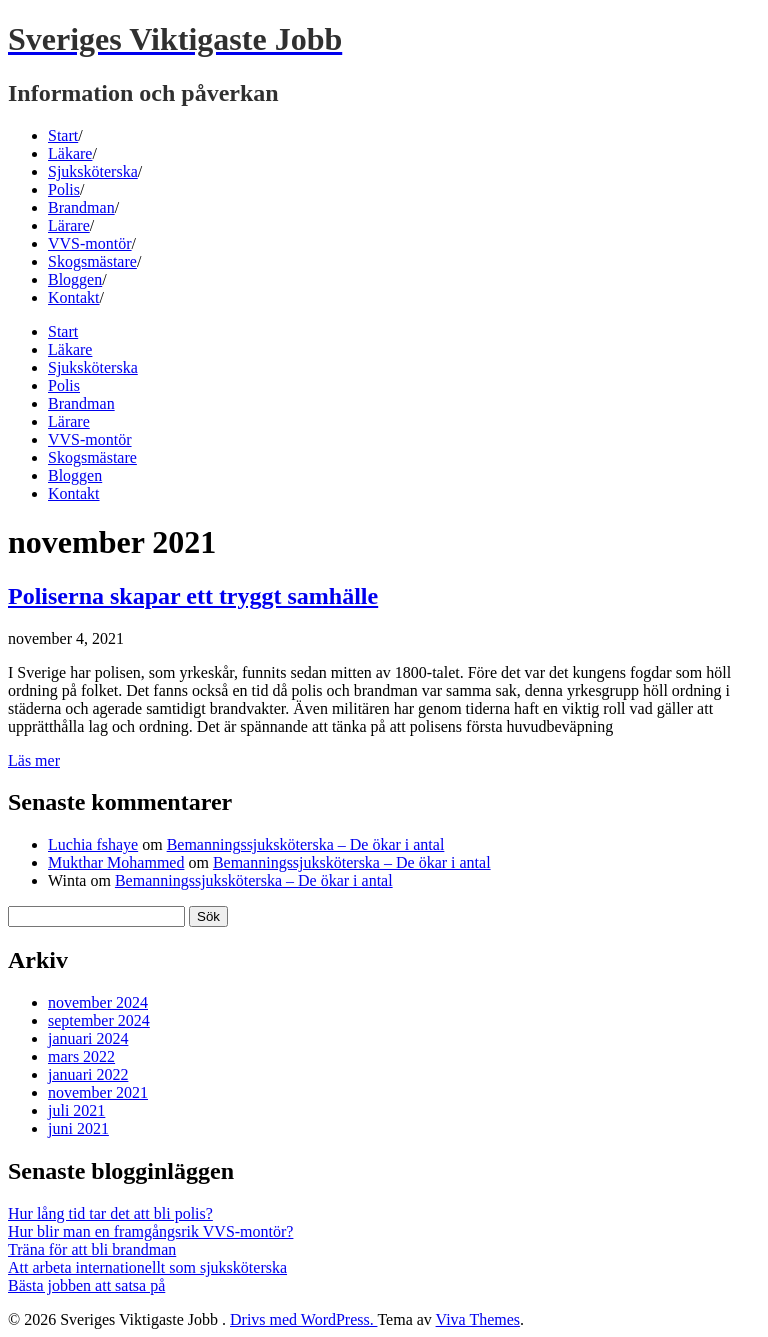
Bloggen (75, 279)
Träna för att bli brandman (92, 1249)
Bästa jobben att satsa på (86, 1285)
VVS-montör (90, 243)
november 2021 (98, 1092)
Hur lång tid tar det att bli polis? (110, 1213)
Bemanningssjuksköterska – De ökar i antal (306, 844)
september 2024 (99, 1020)
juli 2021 (76, 1110)
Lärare (69, 225)
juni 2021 (78, 1128)
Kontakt (74, 297)
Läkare (70, 153)
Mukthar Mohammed (116, 862)
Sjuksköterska (93, 171)
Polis (64, 189)
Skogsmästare (92, 261)
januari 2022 (88, 1074)
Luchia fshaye (93, 844)
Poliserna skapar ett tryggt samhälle (193, 596)
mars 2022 (81, 1056)
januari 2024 (88, 1038)
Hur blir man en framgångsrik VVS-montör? (150, 1231)
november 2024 (98, 1002)
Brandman (81, 207)
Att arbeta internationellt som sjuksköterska (147, 1267)
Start (63, 135)
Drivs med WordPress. (303, 1319)
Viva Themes (478, 1319)
